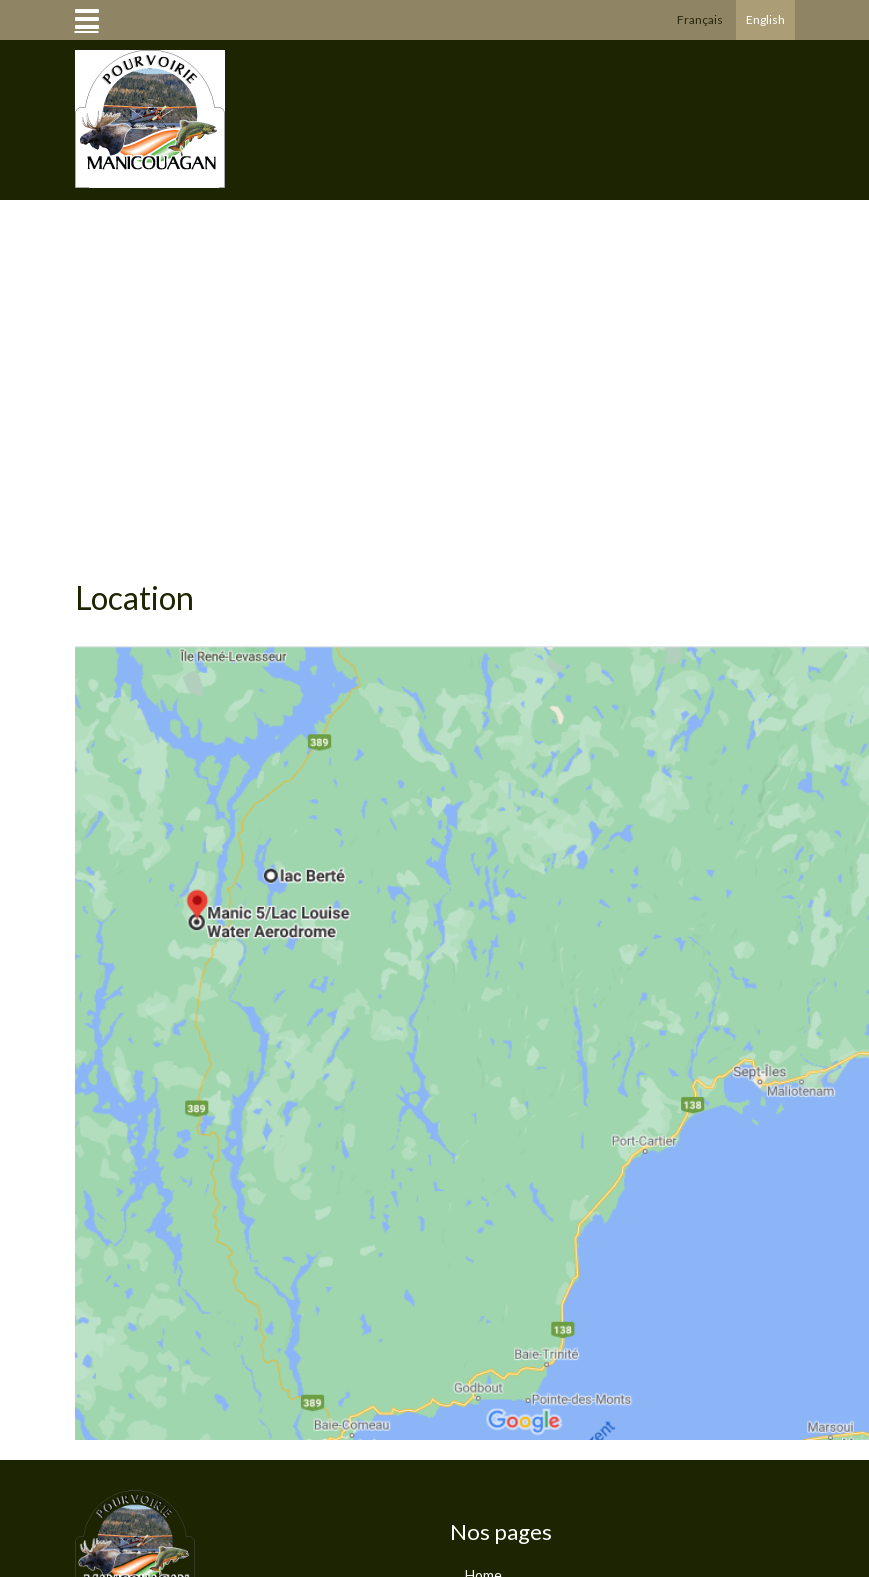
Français (700, 19)
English (765, 19)
